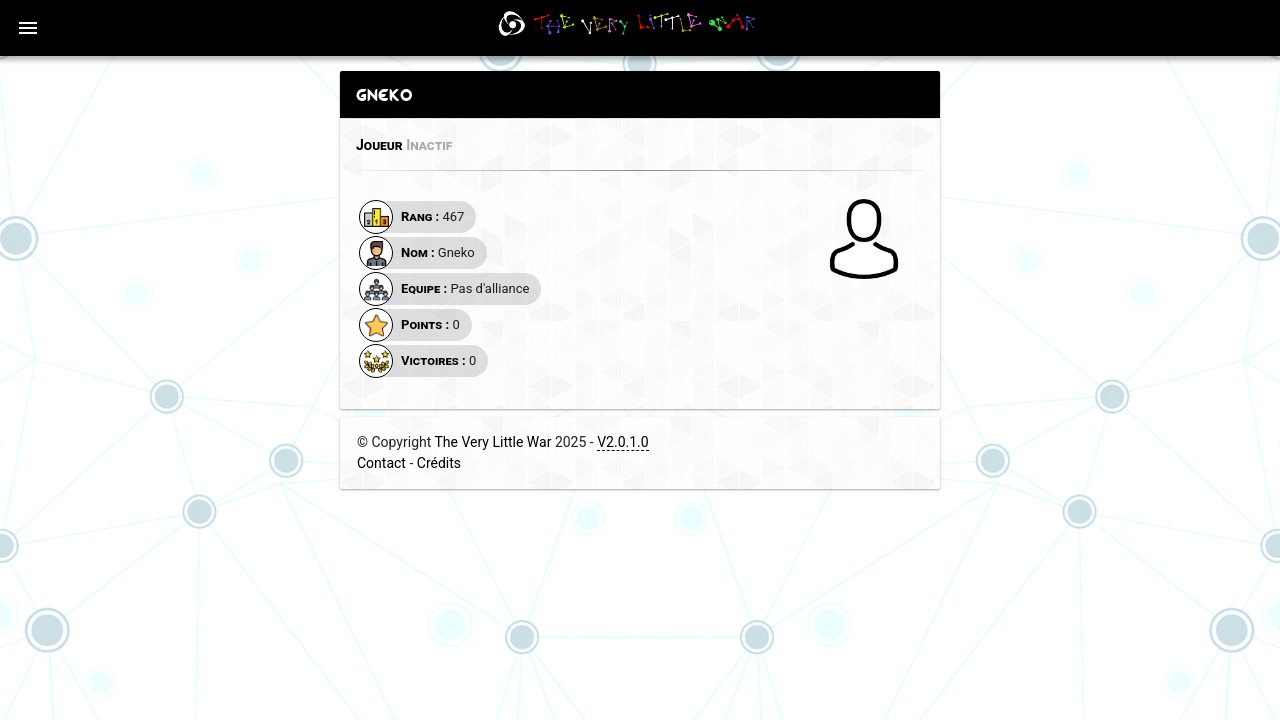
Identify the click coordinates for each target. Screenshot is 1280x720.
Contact (381, 463)
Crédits (439, 463)
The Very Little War (493, 442)
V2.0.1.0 (622, 442)
